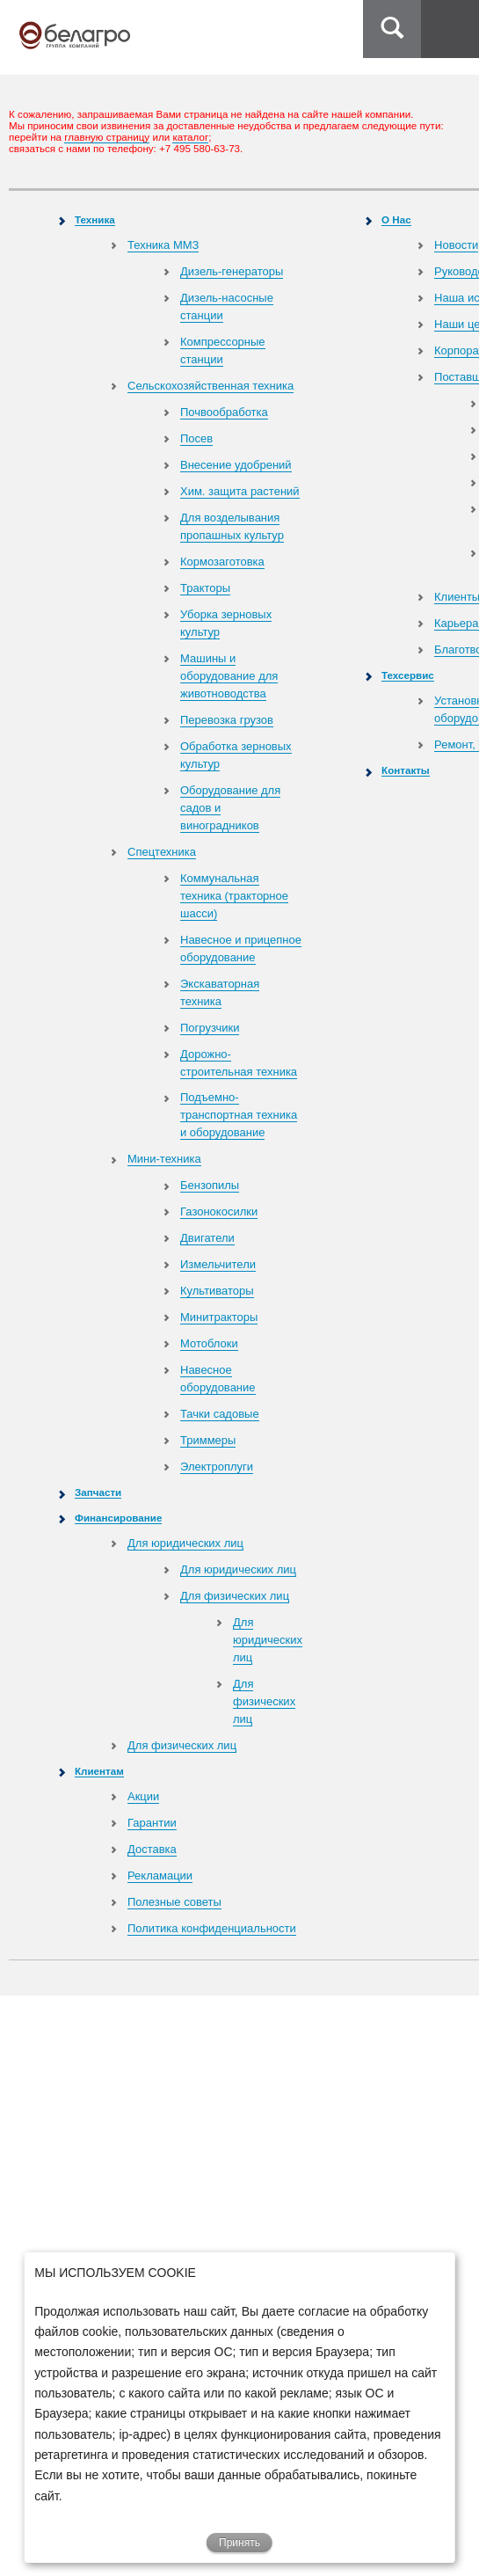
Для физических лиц (234, 1595)
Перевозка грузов (226, 719)
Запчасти (98, 1492)
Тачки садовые (219, 1413)
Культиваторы (217, 1290)
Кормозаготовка (222, 561)
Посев (196, 438)
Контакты (405, 770)
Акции (143, 1796)
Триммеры (208, 1440)
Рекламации (159, 1875)
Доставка (152, 1849)
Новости (456, 245)
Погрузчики (209, 1027)
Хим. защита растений (240, 491)
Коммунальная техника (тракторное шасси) (234, 896)
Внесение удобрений (236, 464)
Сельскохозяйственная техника (210, 385)
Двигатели (207, 1237)
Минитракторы (219, 1317)
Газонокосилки (219, 1211)
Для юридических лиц (185, 1543)
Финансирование (118, 1517)
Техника (95, 219)
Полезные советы (174, 1901)
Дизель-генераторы (231, 271)
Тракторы (205, 588)
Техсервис (407, 675)
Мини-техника (164, 1158)
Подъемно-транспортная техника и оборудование (238, 1115)
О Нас (396, 219)
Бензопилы (209, 1185)
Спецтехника (161, 851)
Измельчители (218, 1264)
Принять (239, 2542)
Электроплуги (216, 1466)
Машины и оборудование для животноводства (229, 676)
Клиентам (99, 1771)
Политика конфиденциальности (211, 1928)
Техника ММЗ (163, 245)
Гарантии (152, 1822)
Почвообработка (224, 412)
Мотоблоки (209, 1343)
